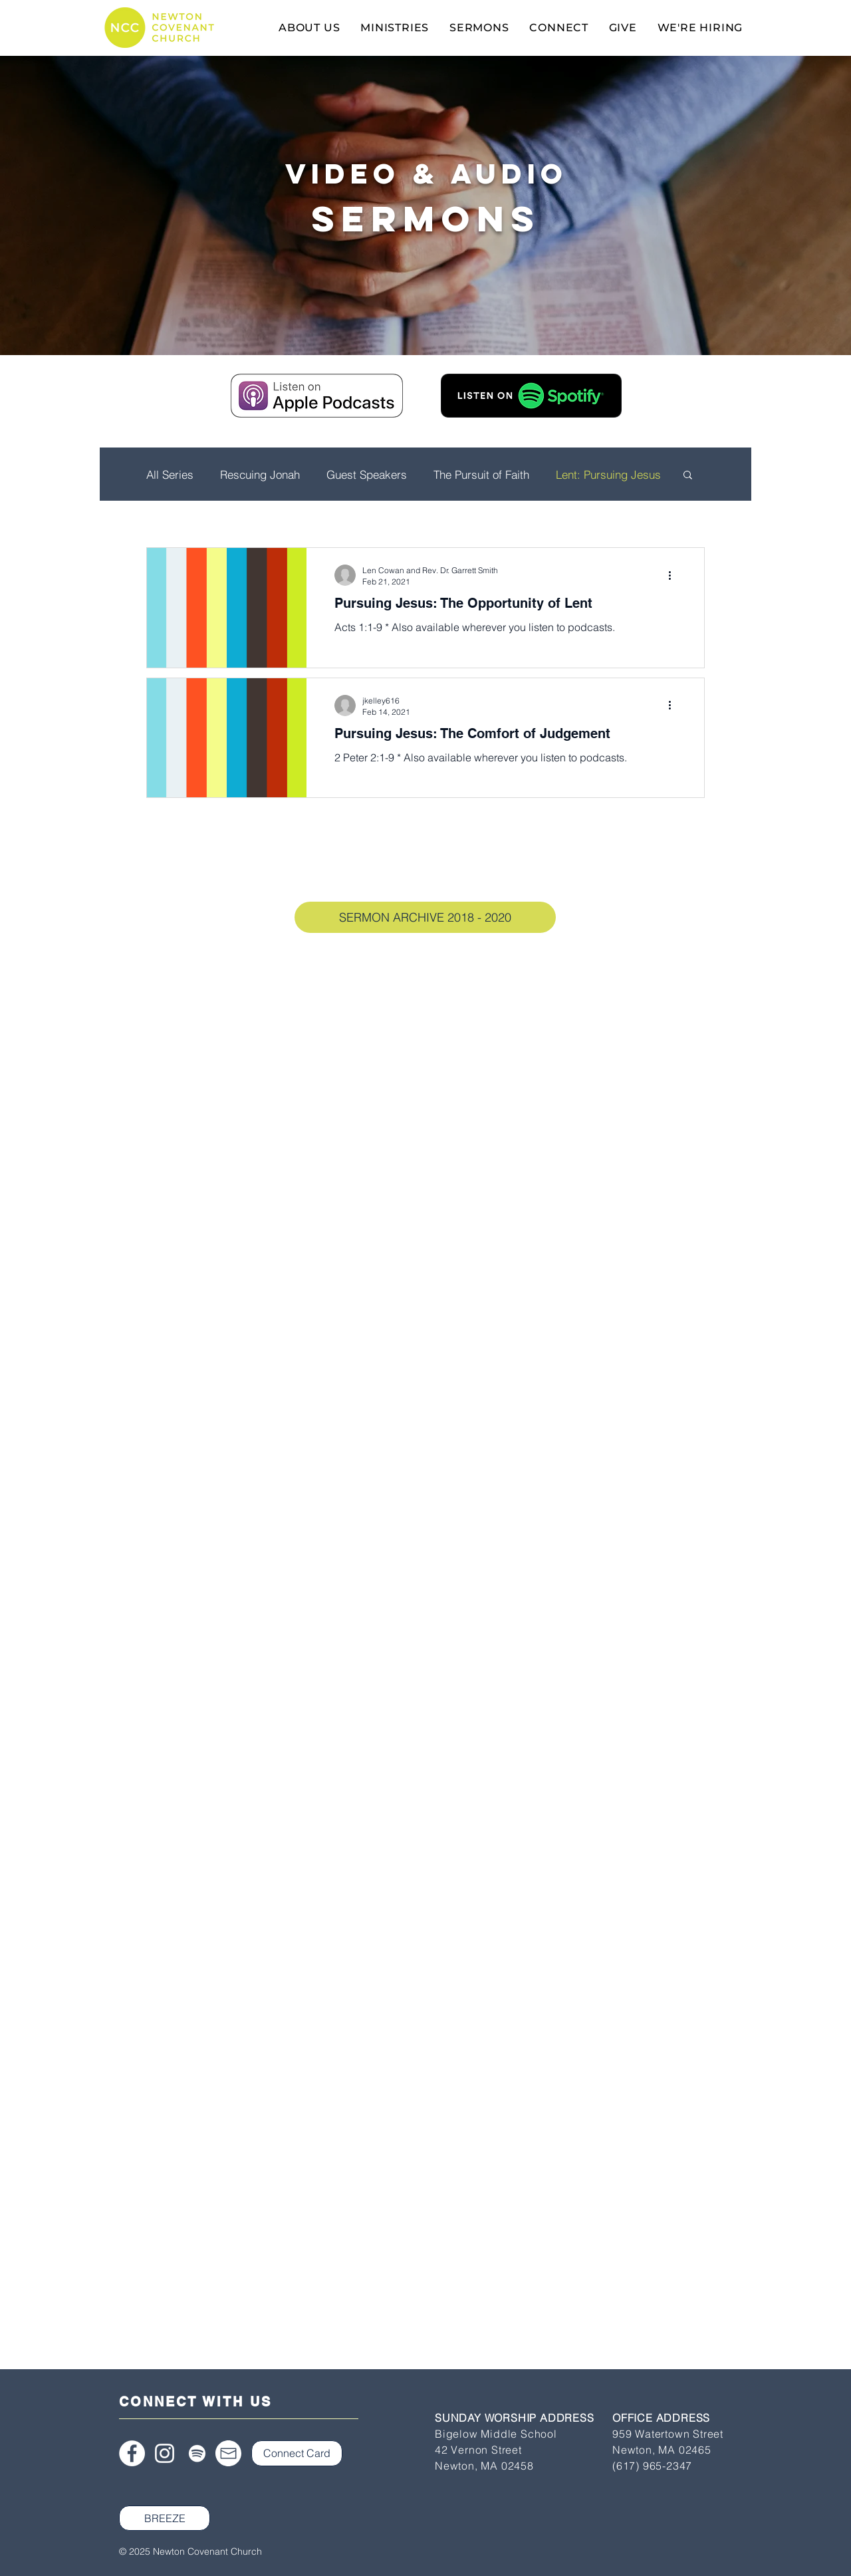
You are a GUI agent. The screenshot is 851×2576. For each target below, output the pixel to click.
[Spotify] (197, 2453)
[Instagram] (165, 2453)
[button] (687, 476)
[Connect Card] (296, 2453)
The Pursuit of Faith (481, 474)
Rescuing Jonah (260, 474)
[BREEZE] (164, 2518)
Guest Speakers (366, 474)
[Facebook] (132, 2453)
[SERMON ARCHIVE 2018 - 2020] (425, 917)
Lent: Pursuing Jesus (608, 474)
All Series (169, 474)
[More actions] (674, 575)
